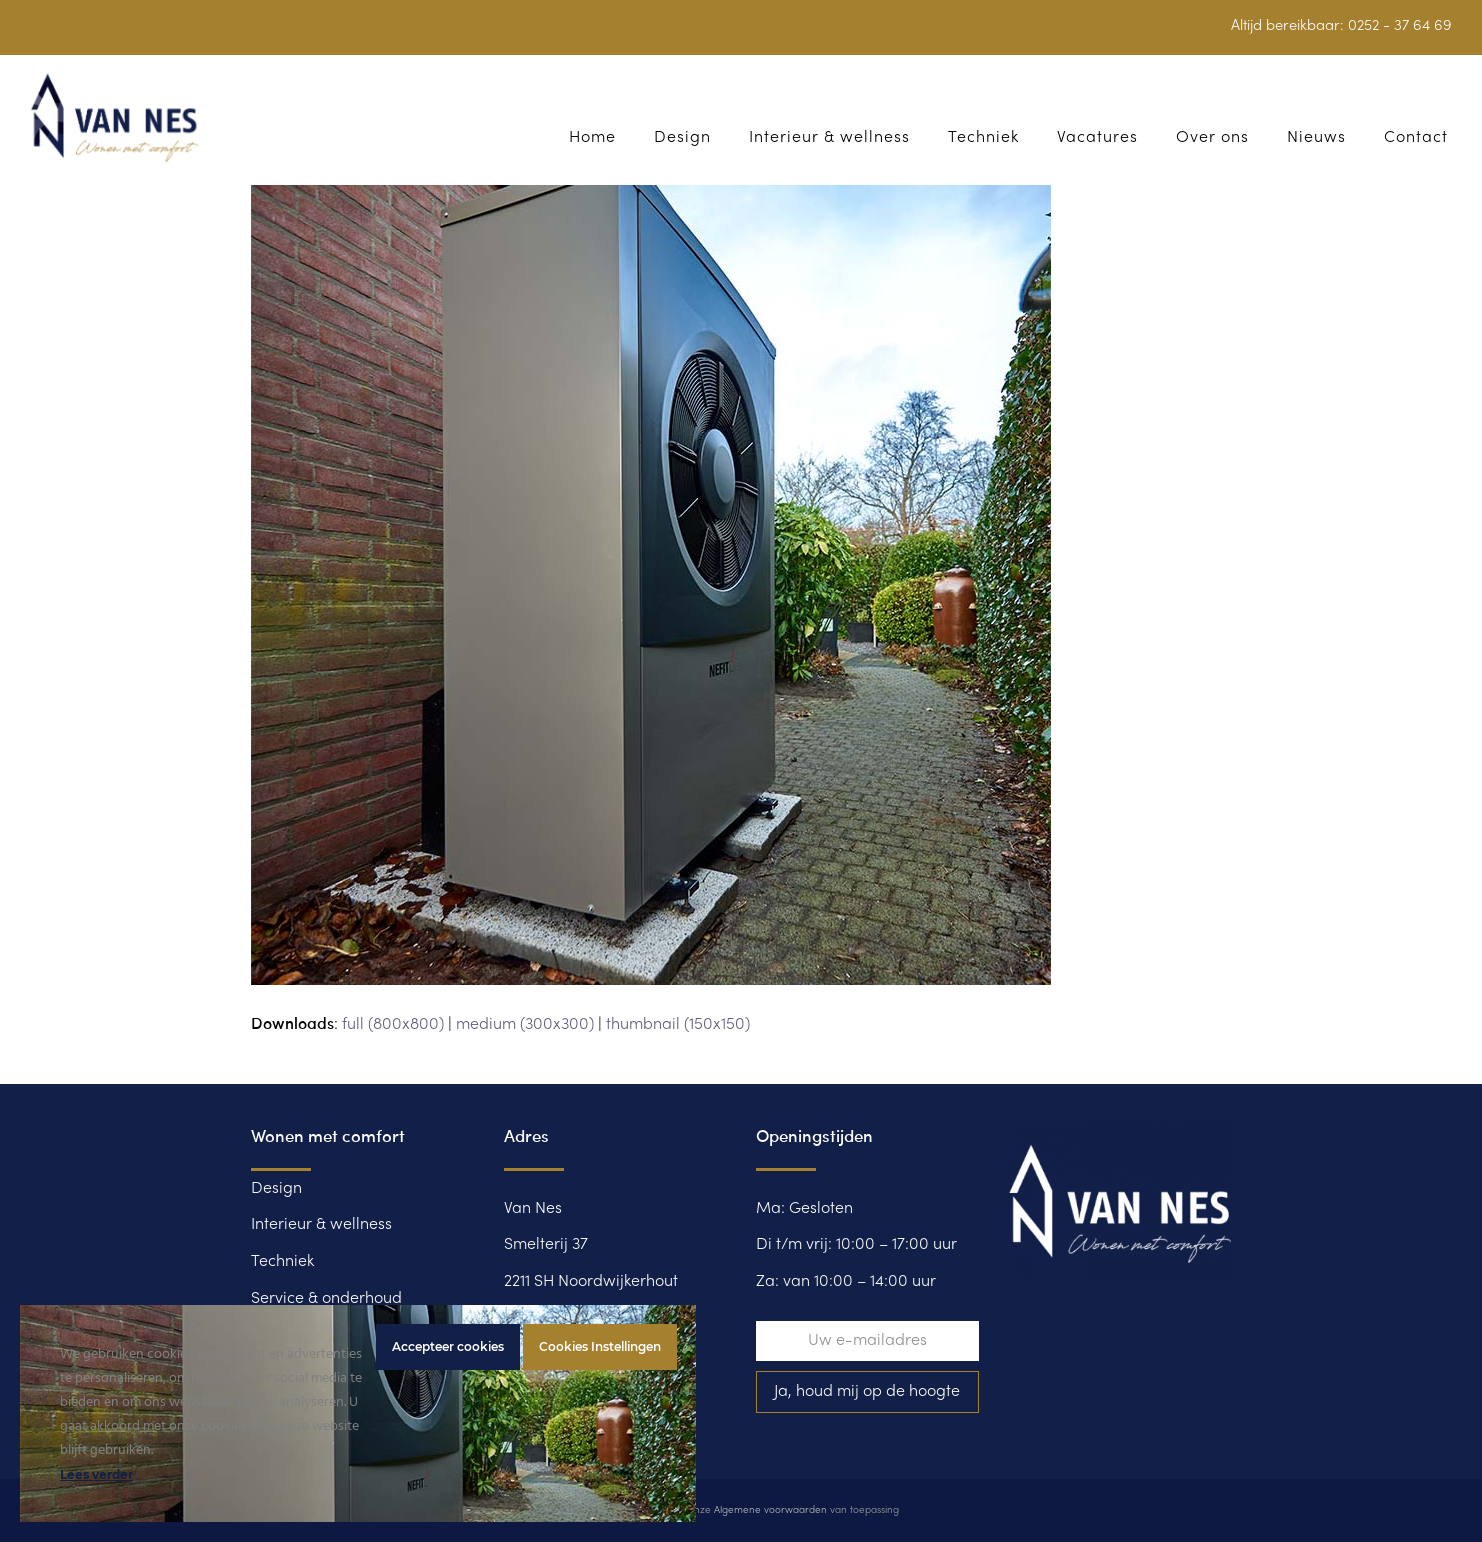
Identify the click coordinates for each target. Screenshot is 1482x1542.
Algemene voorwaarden (770, 1510)
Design (276, 1189)
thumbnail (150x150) (678, 1025)
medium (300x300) (525, 1025)
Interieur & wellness (321, 1225)
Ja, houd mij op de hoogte (867, 1392)
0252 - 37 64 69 (1400, 26)
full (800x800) (393, 1025)
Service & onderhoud (326, 1299)
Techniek (282, 1262)
